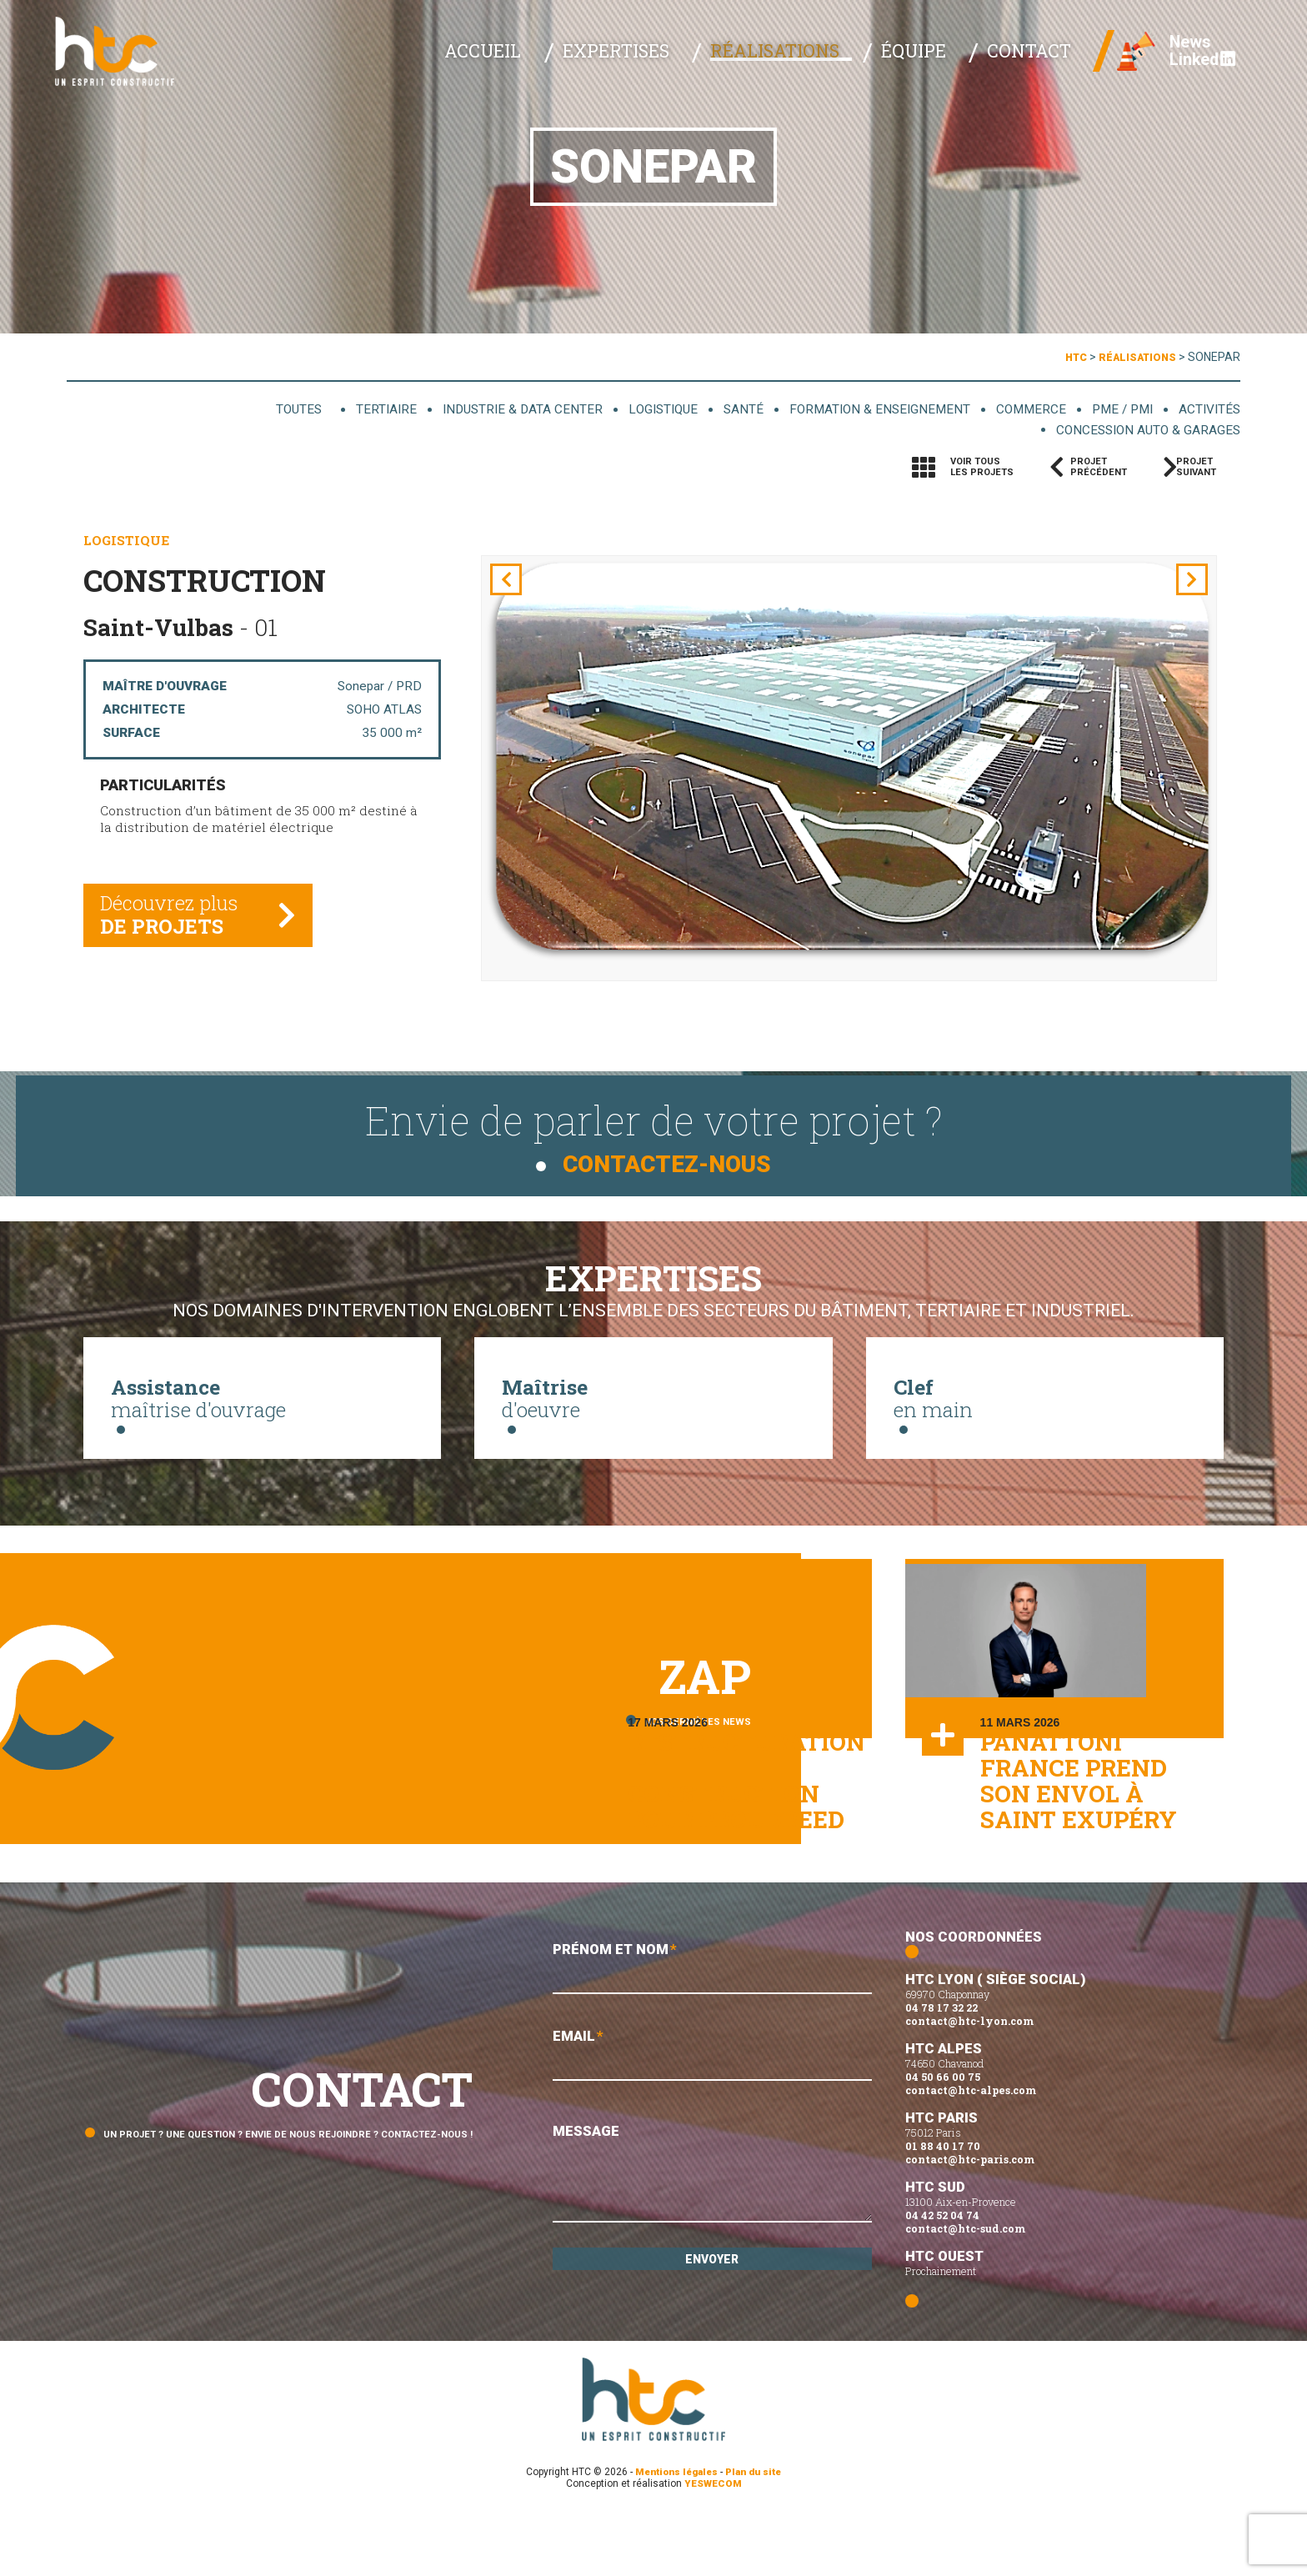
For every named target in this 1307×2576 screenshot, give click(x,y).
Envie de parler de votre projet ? (653, 1125)
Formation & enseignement (862, 409)
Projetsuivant (1204, 468)
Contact (1032, 58)
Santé (720, 409)
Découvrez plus (174, 924)
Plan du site (757, 2533)
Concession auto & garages (1139, 431)
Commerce (1021, 409)
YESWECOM (713, 2545)
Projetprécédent (1098, 468)
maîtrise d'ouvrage (262, 1403)
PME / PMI (1116, 409)
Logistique (635, 409)
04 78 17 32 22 (941, 2069)
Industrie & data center (486, 409)
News (1178, 50)
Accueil (553, 58)
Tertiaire (343, 409)
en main (1044, 1403)
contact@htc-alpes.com (970, 2151)
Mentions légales (674, 2533)
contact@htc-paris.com (969, 2221)
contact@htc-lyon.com (969, 2082)
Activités (1207, 409)
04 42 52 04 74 (942, 2276)
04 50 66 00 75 (942, 2138)
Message (712, 2239)
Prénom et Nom (712, 2030)
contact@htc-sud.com (965, 2290)
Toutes (260, 409)
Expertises (669, 58)
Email (712, 2120)
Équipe (933, 58)
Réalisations (811, 58)
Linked (1190, 67)
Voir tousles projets (982, 468)
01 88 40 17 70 (942, 2207)
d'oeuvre (653, 1403)
